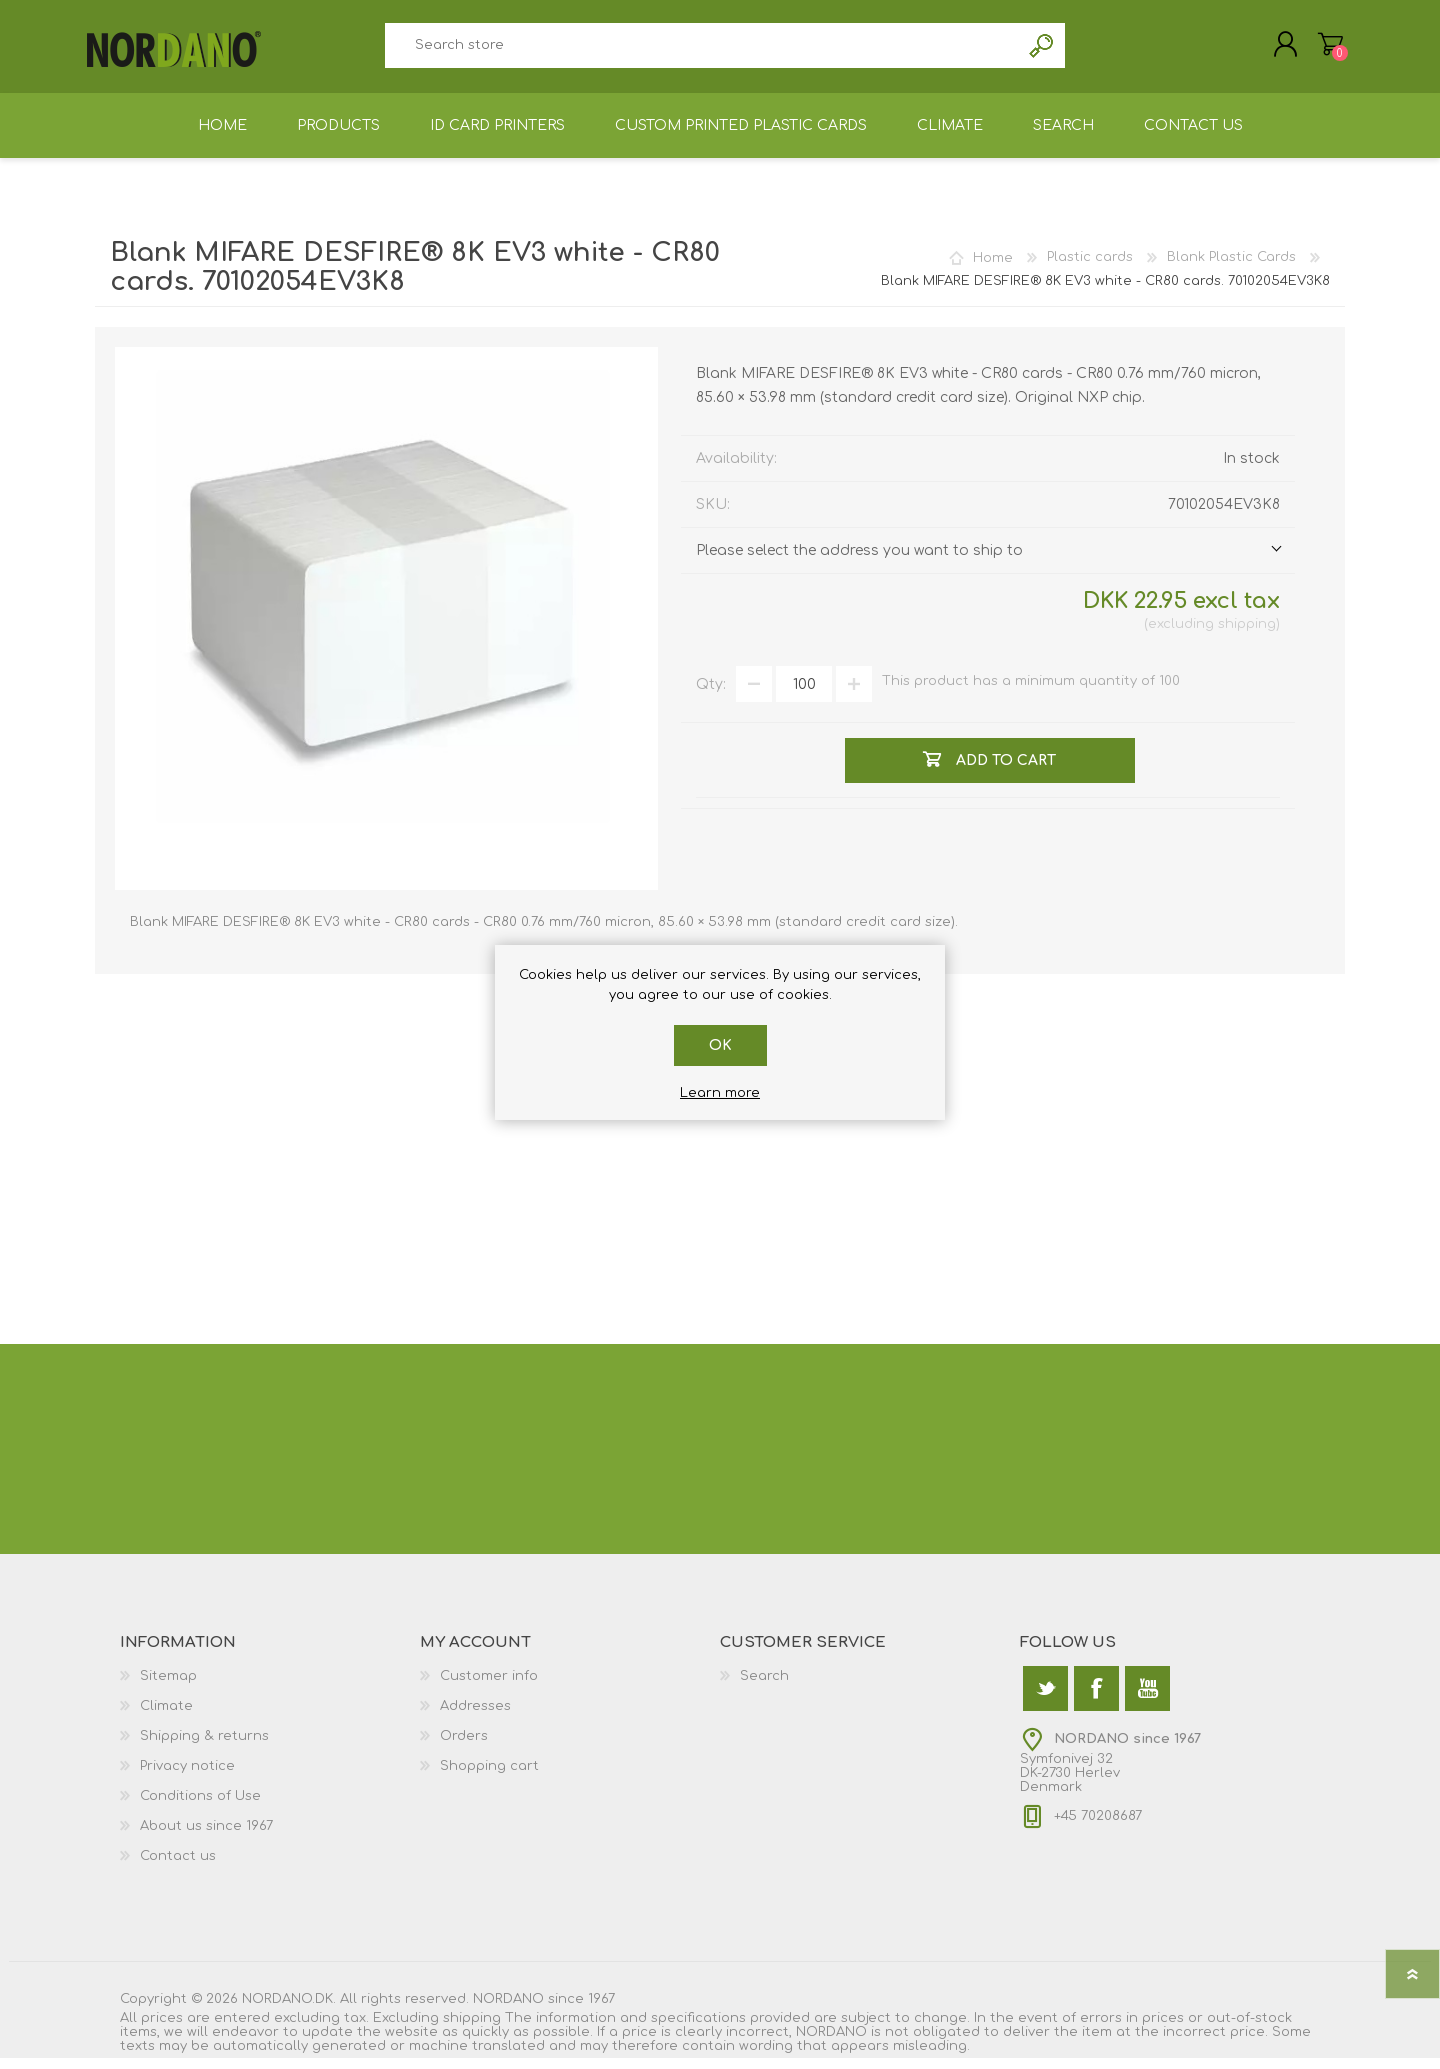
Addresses (475, 1717)
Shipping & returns (204, 1747)
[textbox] (702, 50)
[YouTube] (1147, 1699)
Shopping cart (1322, 49)
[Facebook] (1096, 1699)
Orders (464, 1747)
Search (1042, 50)
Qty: (711, 695)
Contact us (178, 1867)
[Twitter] (1045, 1699)
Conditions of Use (200, 1807)
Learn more (720, 1093)
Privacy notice (187, 1777)
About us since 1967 (206, 1837)
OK (720, 1045)
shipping (1247, 635)
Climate (166, 1717)
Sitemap (168, 1687)
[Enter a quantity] (804, 695)
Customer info (489, 1687)
